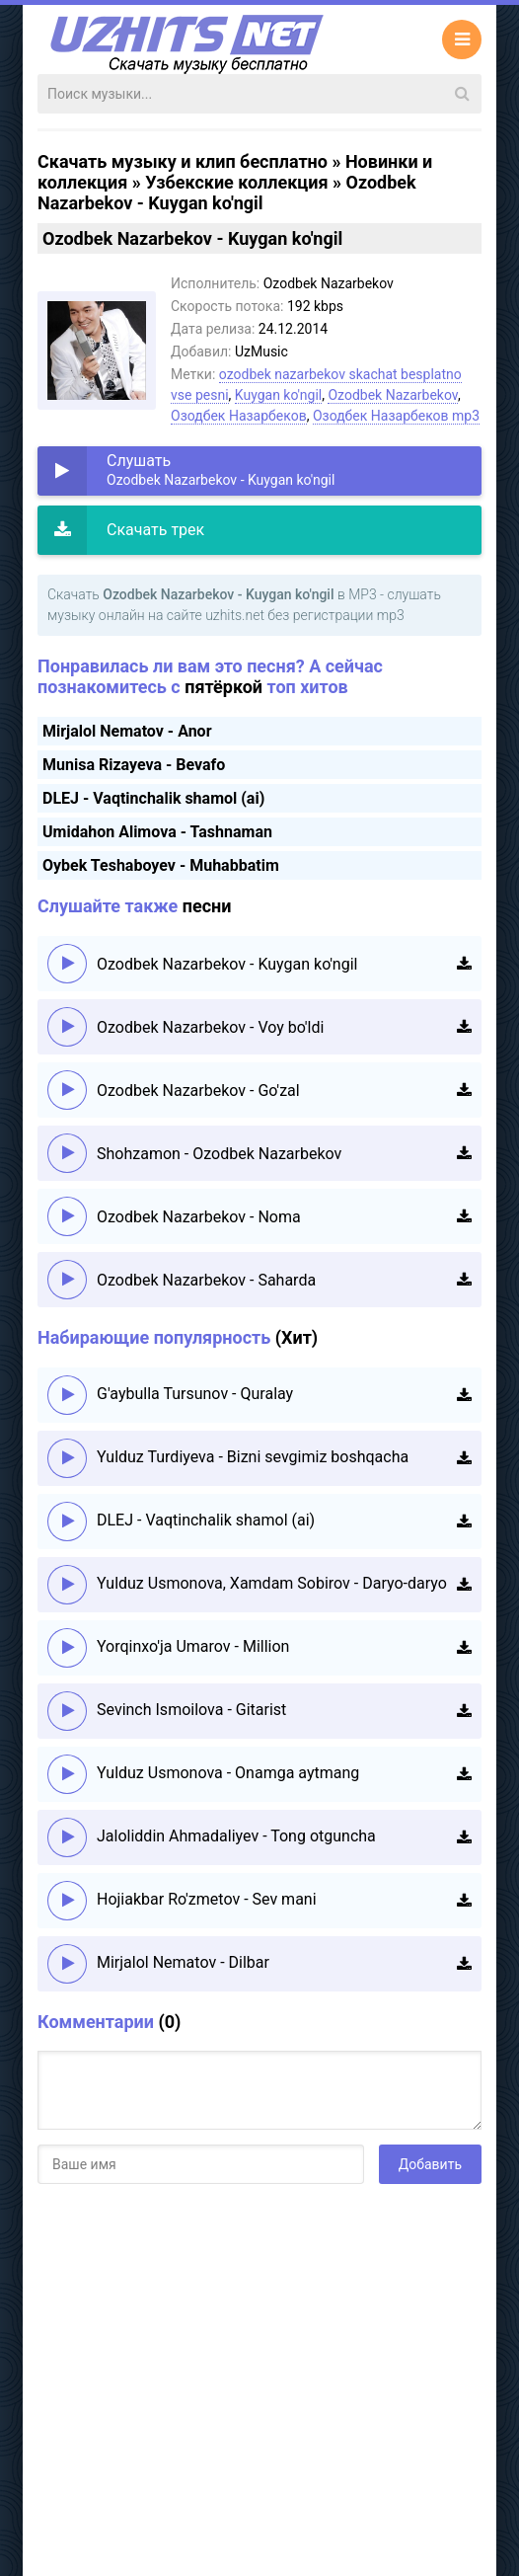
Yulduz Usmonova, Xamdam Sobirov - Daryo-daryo (272, 1583)
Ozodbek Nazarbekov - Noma (199, 1217)
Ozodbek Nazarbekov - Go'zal (198, 1090)
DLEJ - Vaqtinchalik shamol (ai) (153, 798)
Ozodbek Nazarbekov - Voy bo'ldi (210, 1027)
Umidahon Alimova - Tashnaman (157, 831)
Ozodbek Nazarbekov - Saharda (206, 1280)
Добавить (430, 2164)
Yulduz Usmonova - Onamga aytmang (228, 1772)
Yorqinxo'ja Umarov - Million (193, 1646)
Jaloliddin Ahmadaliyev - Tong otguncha (236, 1836)
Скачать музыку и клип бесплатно (182, 161)
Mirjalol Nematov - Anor (127, 731)
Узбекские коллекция (236, 182)
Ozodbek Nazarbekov (392, 395)
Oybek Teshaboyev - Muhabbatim (160, 865)
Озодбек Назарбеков (239, 416)
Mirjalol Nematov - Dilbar (183, 1962)
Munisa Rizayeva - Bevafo (133, 764)
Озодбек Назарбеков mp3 (396, 416)
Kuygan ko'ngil (278, 395)
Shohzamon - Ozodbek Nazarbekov (219, 1153)
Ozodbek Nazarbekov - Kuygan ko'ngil (227, 964)
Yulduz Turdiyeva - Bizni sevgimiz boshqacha (252, 1456)
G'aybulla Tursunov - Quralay (195, 1393)
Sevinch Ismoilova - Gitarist (191, 1709)
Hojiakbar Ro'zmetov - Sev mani (207, 1899)
